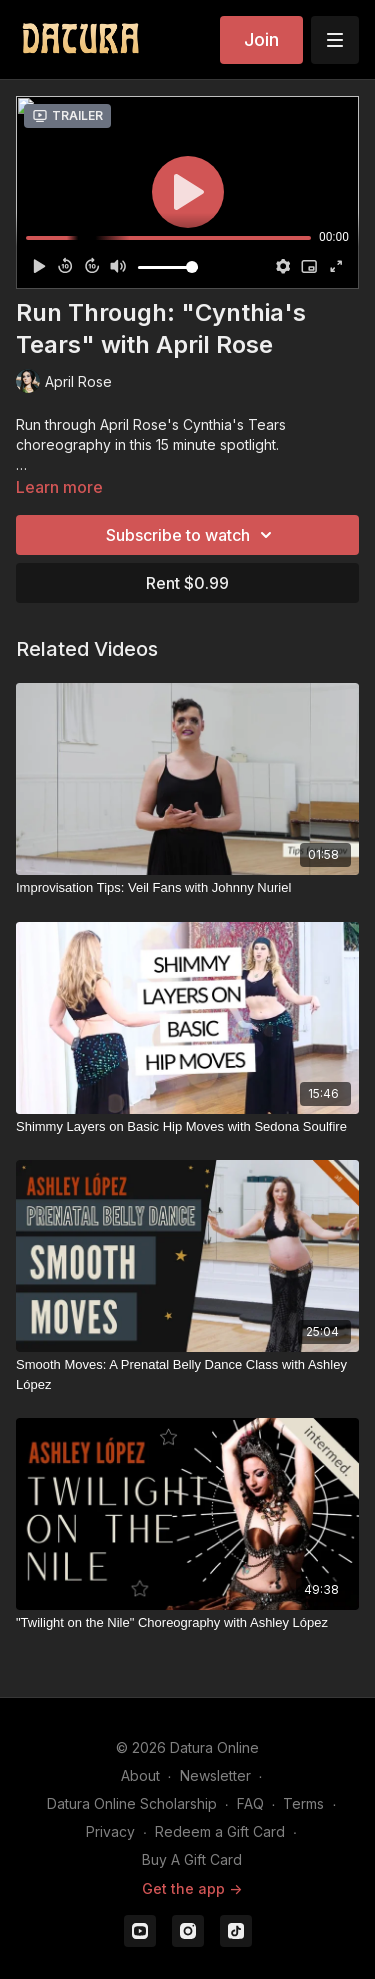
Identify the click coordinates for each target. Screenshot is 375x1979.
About (140, 1775)
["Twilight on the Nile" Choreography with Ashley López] (187, 1623)
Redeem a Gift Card (220, 1831)
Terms (303, 1803)
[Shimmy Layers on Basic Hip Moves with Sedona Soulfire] (187, 1127)
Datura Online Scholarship (132, 1803)
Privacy (110, 1831)
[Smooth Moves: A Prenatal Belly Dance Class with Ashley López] (187, 1374)
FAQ (250, 1803)
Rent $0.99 (187, 583)
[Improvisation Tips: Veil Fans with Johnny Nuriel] (187, 888)
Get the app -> (192, 1888)
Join (261, 39)
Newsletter (215, 1775)
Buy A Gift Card (192, 1859)
